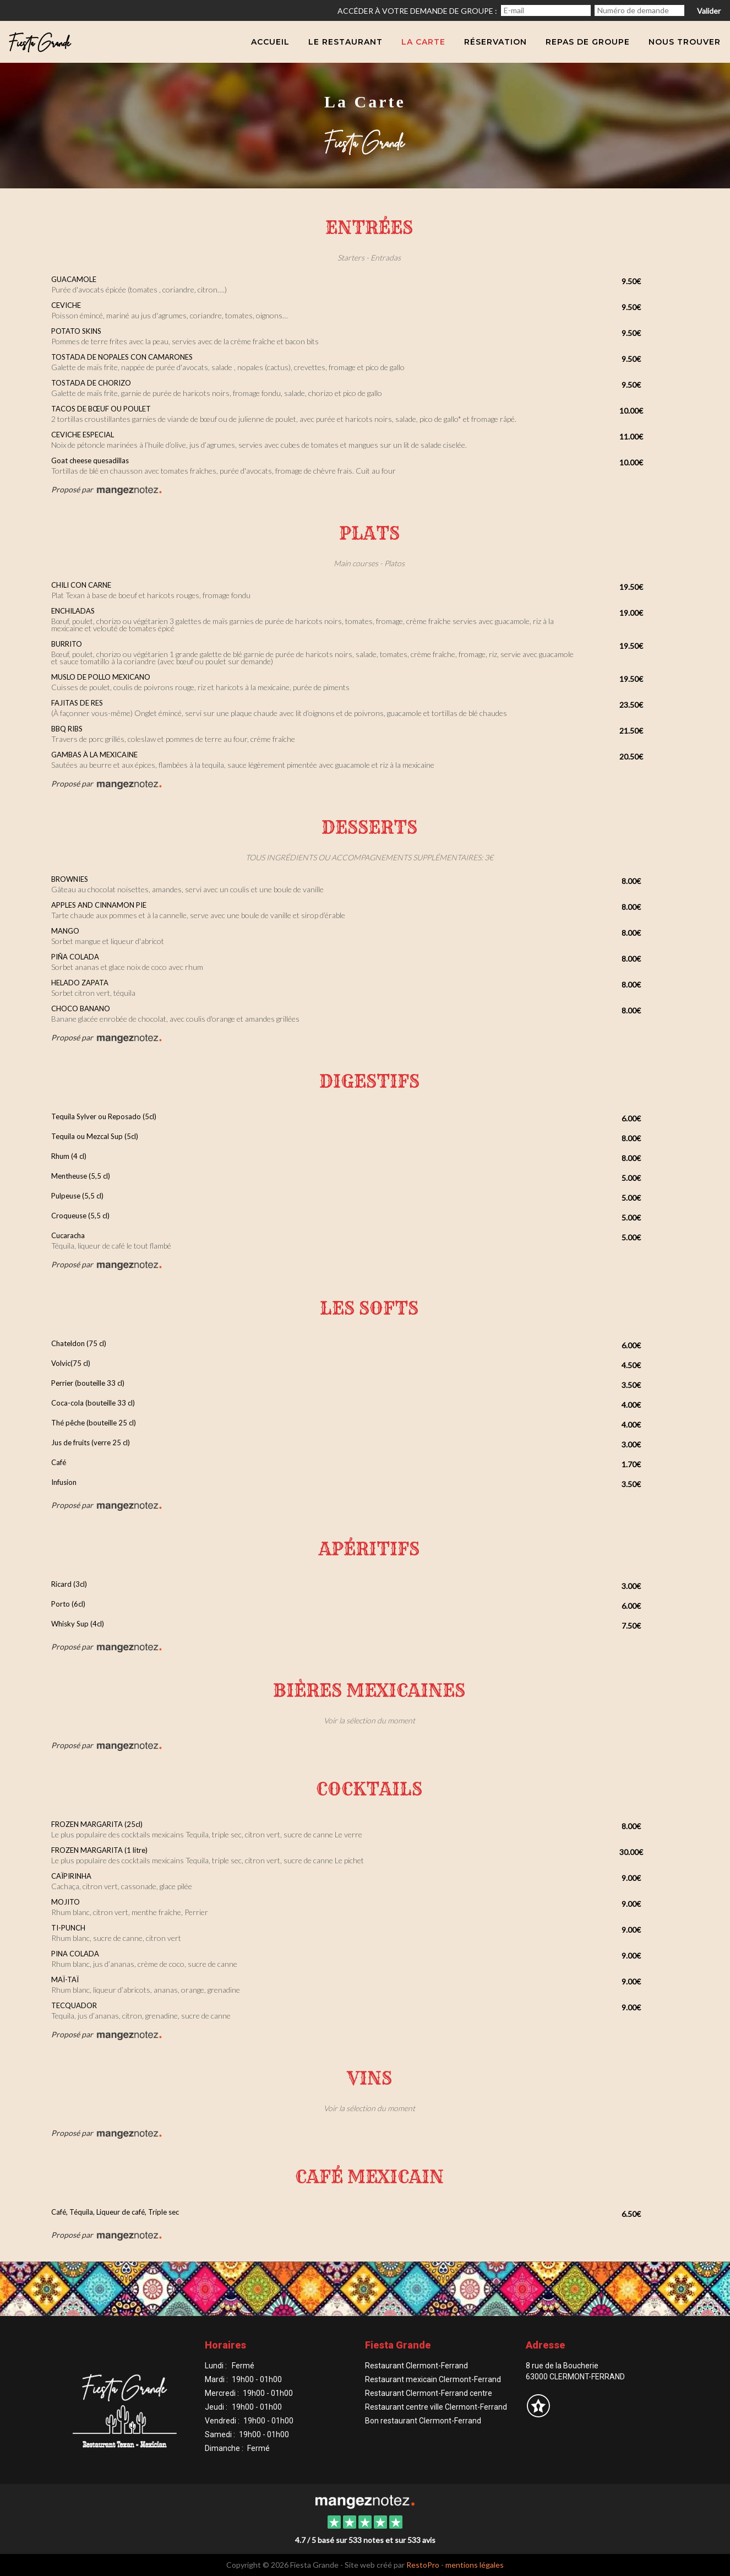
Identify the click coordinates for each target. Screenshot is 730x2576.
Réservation (495, 42)
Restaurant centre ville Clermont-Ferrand (436, 2407)
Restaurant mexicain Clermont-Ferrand (433, 2379)
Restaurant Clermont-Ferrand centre (428, 2393)
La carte (423, 42)
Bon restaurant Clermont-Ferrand (423, 2420)
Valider (709, 10)
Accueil (270, 42)
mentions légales (474, 2564)
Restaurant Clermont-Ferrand (416, 2365)
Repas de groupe (588, 42)
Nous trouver (685, 42)
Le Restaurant (345, 42)
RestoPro (422, 2564)
